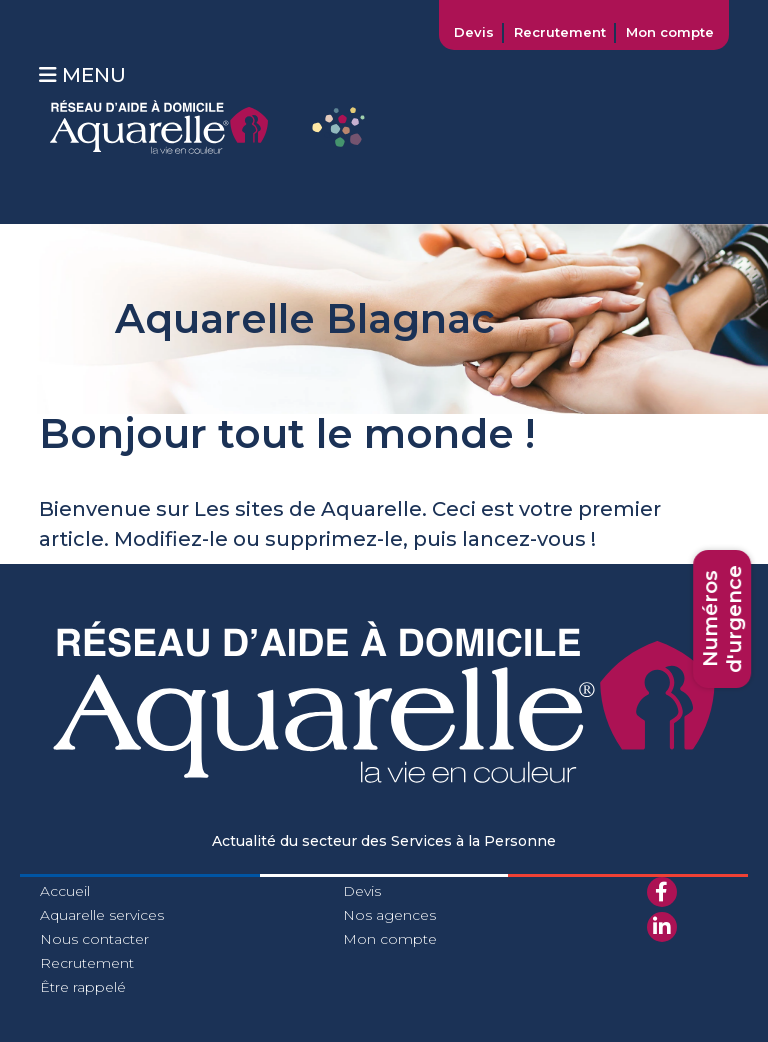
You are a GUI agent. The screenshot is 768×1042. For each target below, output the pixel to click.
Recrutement (560, 32)
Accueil (65, 891)
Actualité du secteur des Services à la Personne (384, 841)
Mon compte (670, 32)
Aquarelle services (102, 915)
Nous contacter (94, 939)
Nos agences (389, 915)
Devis (474, 32)
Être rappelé (83, 987)
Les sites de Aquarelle (308, 509)
